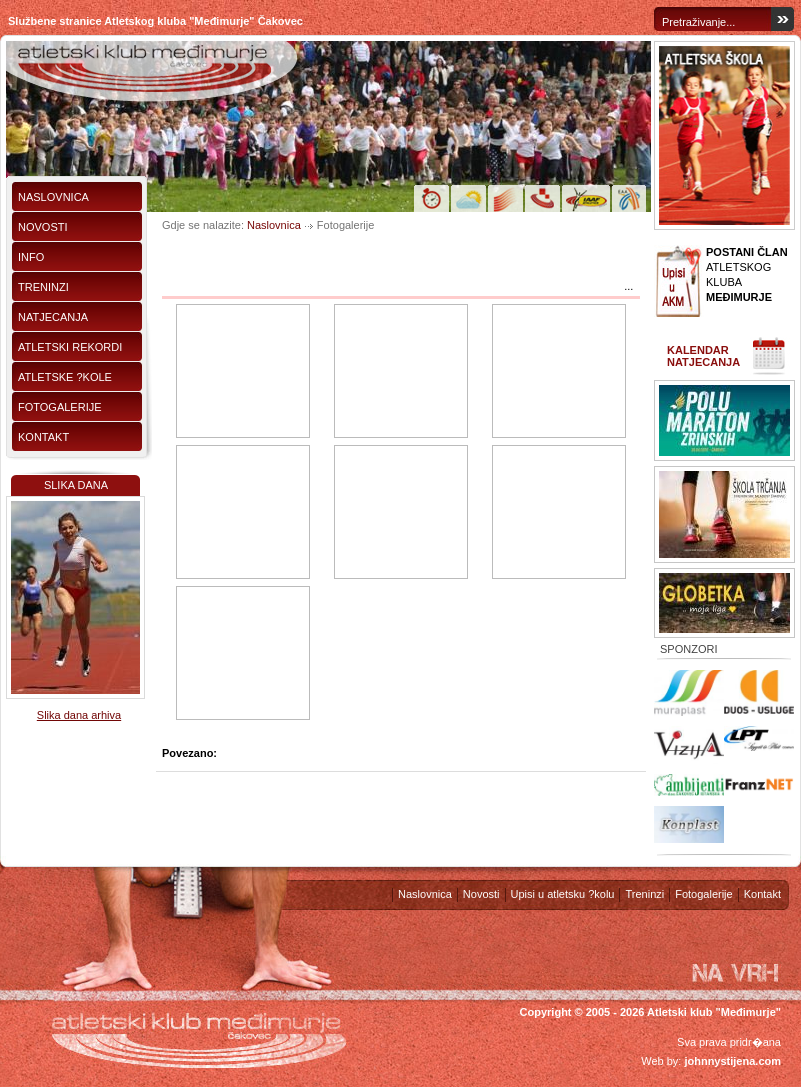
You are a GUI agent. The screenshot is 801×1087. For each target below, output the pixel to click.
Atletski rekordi (70, 347)
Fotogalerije (60, 407)
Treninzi (43, 287)
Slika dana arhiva (79, 715)
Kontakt (43, 437)
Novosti (43, 227)
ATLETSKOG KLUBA (747, 274)
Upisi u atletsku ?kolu (563, 894)
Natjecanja (53, 317)
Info (31, 257)
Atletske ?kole (65, 377)
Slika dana (76, 485)
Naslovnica (53, 197)
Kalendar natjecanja (703, 356)
